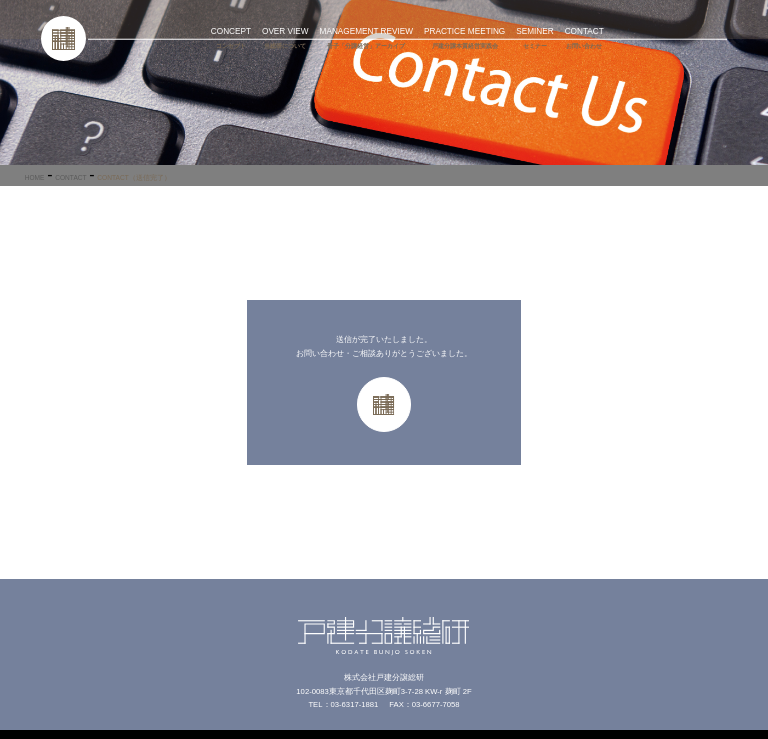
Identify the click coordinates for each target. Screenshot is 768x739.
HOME (35, 177)
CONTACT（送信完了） (133, 177)
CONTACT (70, 177)
